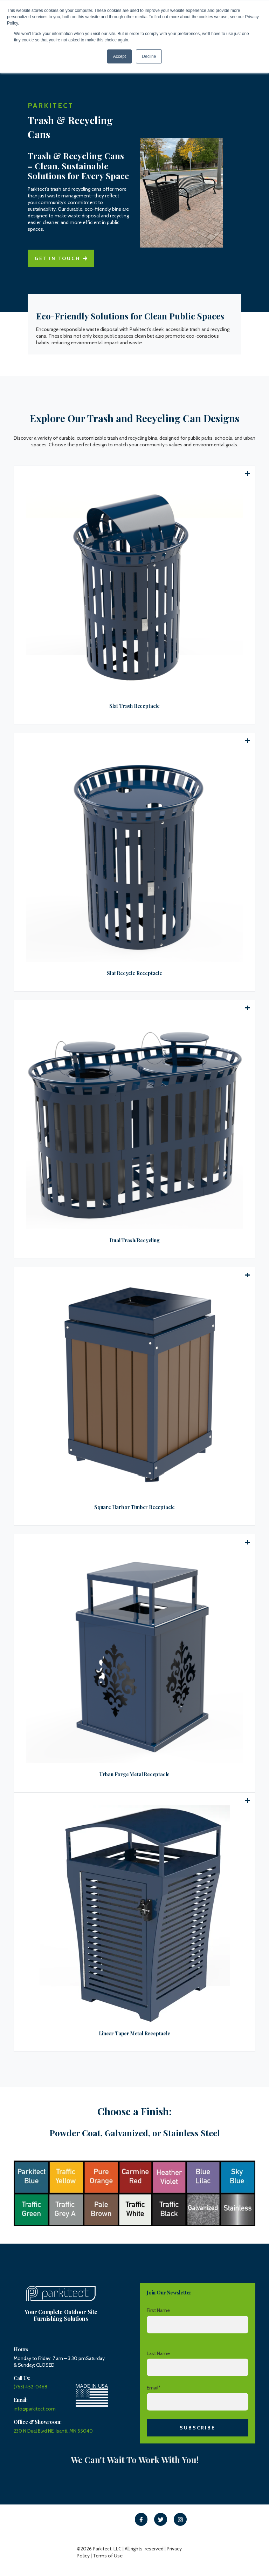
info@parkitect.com (35, 2409)
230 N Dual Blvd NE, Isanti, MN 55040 (53, 2431)
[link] (141, 2519)
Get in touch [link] (61, 258)
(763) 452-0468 (30, 2387)
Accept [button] (119, 56)
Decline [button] (149, 56)
